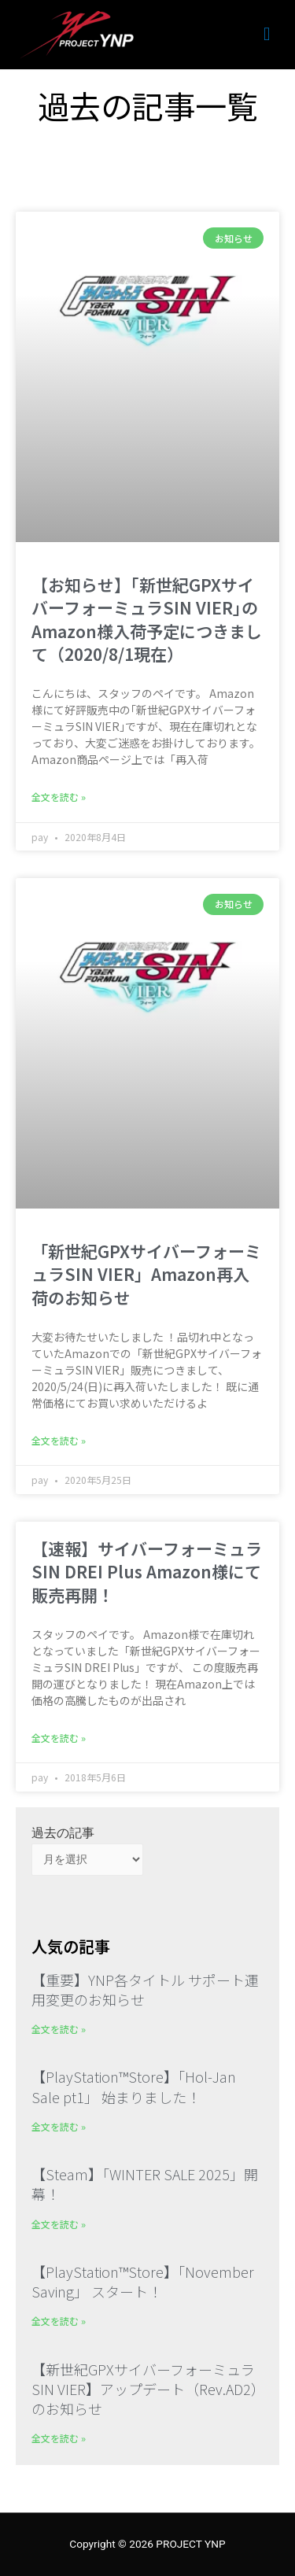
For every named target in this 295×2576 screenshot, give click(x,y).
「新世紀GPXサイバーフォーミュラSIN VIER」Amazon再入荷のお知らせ (146, 1274)
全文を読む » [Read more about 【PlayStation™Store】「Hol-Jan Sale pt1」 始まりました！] (58, 2126)
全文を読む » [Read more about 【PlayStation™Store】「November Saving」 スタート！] (58, 2320)
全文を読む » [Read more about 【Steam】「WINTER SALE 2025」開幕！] (58, 2224)
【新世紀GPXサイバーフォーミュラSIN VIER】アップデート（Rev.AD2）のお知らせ (144, 2389)
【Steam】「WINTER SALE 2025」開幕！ (144, 2184)
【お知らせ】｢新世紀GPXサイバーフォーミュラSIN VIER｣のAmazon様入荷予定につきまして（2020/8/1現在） (146, 619)
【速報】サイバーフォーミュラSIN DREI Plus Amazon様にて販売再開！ (146, 1572)
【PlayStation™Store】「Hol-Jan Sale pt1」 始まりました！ (133, 2086)
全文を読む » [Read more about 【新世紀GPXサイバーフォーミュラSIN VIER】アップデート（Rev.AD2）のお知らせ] (58, 2438)
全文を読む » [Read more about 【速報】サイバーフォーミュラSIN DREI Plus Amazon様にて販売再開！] (58, 1737)
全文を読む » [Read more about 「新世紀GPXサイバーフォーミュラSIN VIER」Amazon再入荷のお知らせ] (58, 1440)
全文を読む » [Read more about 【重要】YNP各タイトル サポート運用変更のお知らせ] (58, 2028)
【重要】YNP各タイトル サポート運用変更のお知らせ (145, 1989)
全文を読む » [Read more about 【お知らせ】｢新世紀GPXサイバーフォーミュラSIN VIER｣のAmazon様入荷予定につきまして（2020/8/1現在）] (58, 796)
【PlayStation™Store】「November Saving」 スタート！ (142, 2281)
